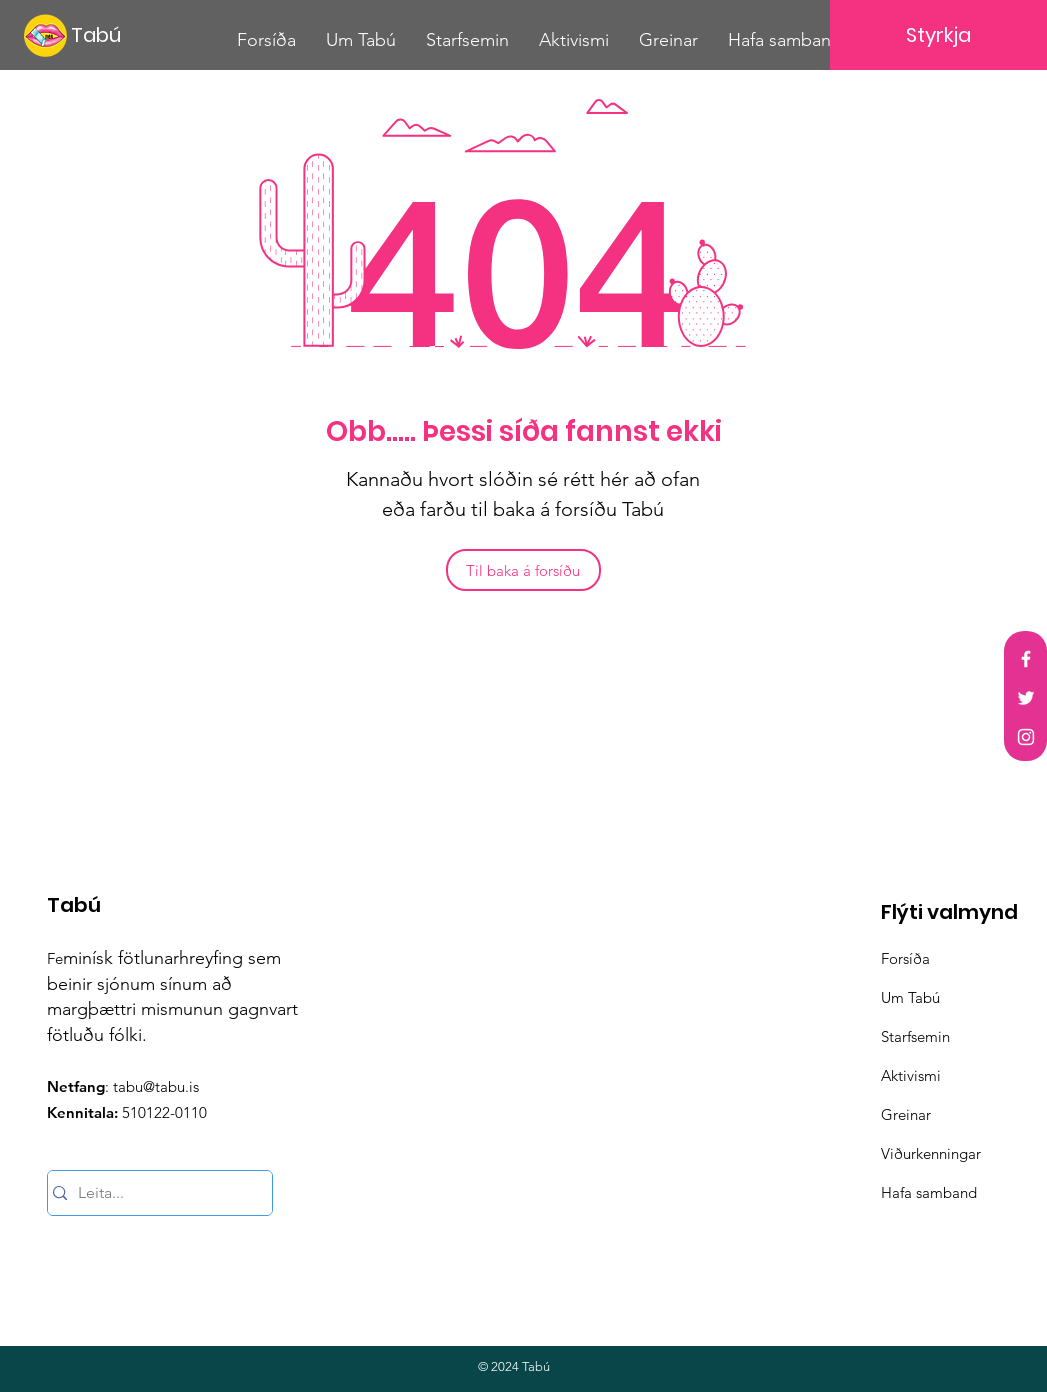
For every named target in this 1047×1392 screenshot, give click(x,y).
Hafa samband (929, 1192)
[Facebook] (1026, 659)
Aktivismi (911, 1075)
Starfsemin (915, 1036)
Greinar (906, 1114)
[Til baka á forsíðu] (523, 570)
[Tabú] (109, 34)
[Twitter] (1026, 698)
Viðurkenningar (931, 1153)
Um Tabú (910, 997)
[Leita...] (154, 1193)
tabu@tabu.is (156, 1086)
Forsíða (905, 958)
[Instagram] (1026, 737)
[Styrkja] (938, 35)
